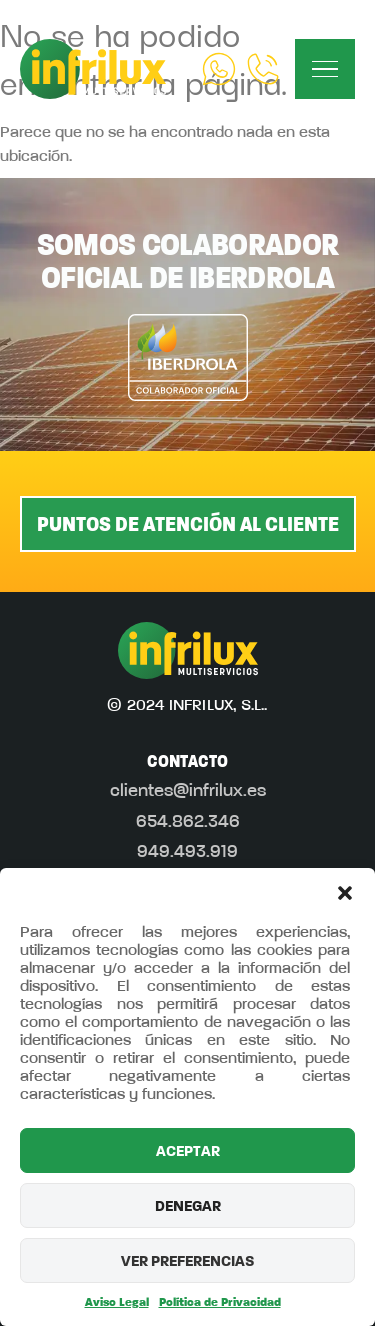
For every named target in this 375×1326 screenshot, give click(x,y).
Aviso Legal (117, 1302)
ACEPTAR (188, 1151)
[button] (345, 893)
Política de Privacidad (220, 1302)
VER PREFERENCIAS (187, 1261)
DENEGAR (188, 1206)
